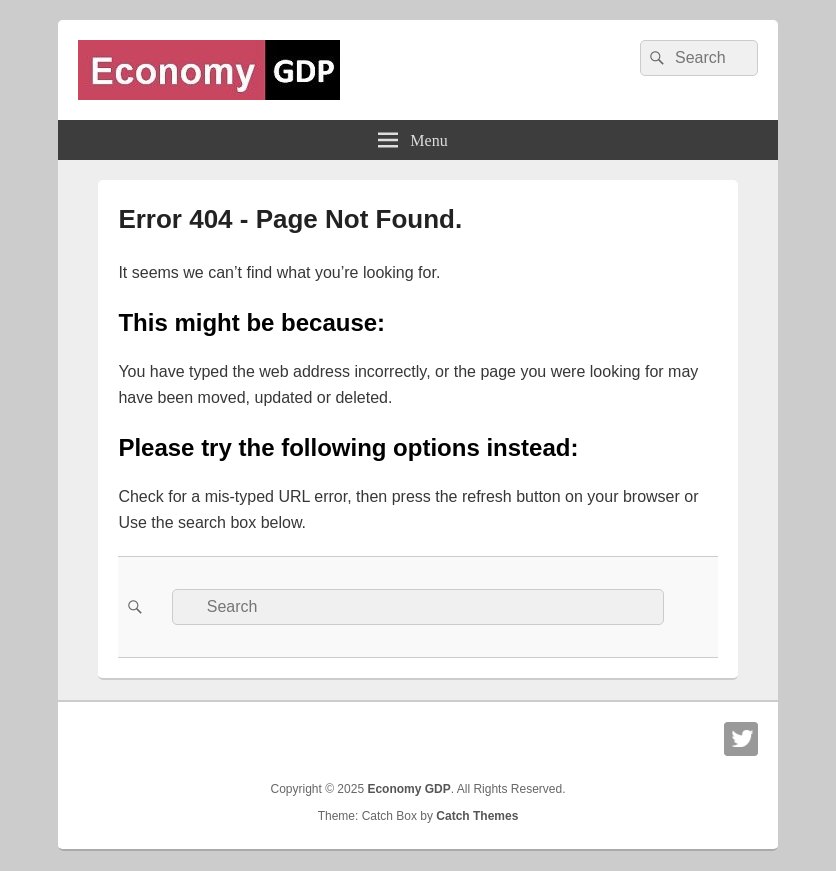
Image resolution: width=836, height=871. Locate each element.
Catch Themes (477, 816)
